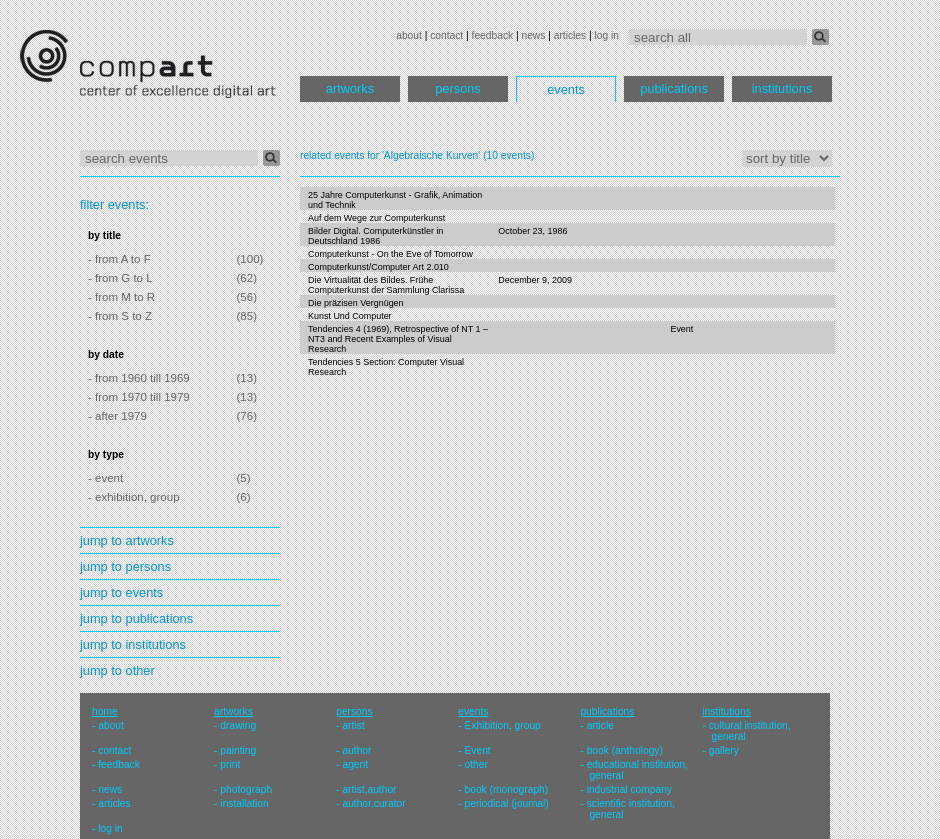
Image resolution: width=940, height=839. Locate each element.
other (476, 764)
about (409, 35)
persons (458, 88)
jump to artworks (127, 540)
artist (353, 725)
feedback (493, 35)
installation (244, 803)
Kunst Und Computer (350, 316)
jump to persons (125, 566)
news (533, 35)
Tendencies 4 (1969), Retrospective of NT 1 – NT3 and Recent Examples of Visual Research (398, 339)
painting (238, 750)
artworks (350, 88)
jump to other (117, 670)
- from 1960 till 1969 (139, 378)
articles (570, 35)
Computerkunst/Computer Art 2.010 (378, 267)
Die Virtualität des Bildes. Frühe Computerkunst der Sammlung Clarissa (386, 285)
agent (355, 764)
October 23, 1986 (532, 231)
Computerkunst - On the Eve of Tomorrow (390, 254)
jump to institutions (133, 644)
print (230, 764)
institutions (782, 88)
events (566, 89)
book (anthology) (625, 750)
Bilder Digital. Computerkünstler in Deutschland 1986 (375, 236)
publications (674, 88)
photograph (246, 789)
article (600, 725)
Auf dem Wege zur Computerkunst (376, 218)
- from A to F (119, 259)
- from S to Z (120, 316)
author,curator (373, 803)
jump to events (121, 592)
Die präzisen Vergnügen (356, 303)
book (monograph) (507, 789)
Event (681, 329)
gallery (724, 750)
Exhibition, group (503, 725)
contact (446, 35)
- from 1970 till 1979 (139, 397)
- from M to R (121, 297)
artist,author (369, 789)
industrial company (629, 789)
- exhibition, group (134, 497)
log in (607, 35)
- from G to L (120, 278)
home (105, 711)
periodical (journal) (507, 803)
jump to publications (136, 618)
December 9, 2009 (535, 280)
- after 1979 (117, 416)
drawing (238, 725)
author (356, 750)
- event (105, 478)
